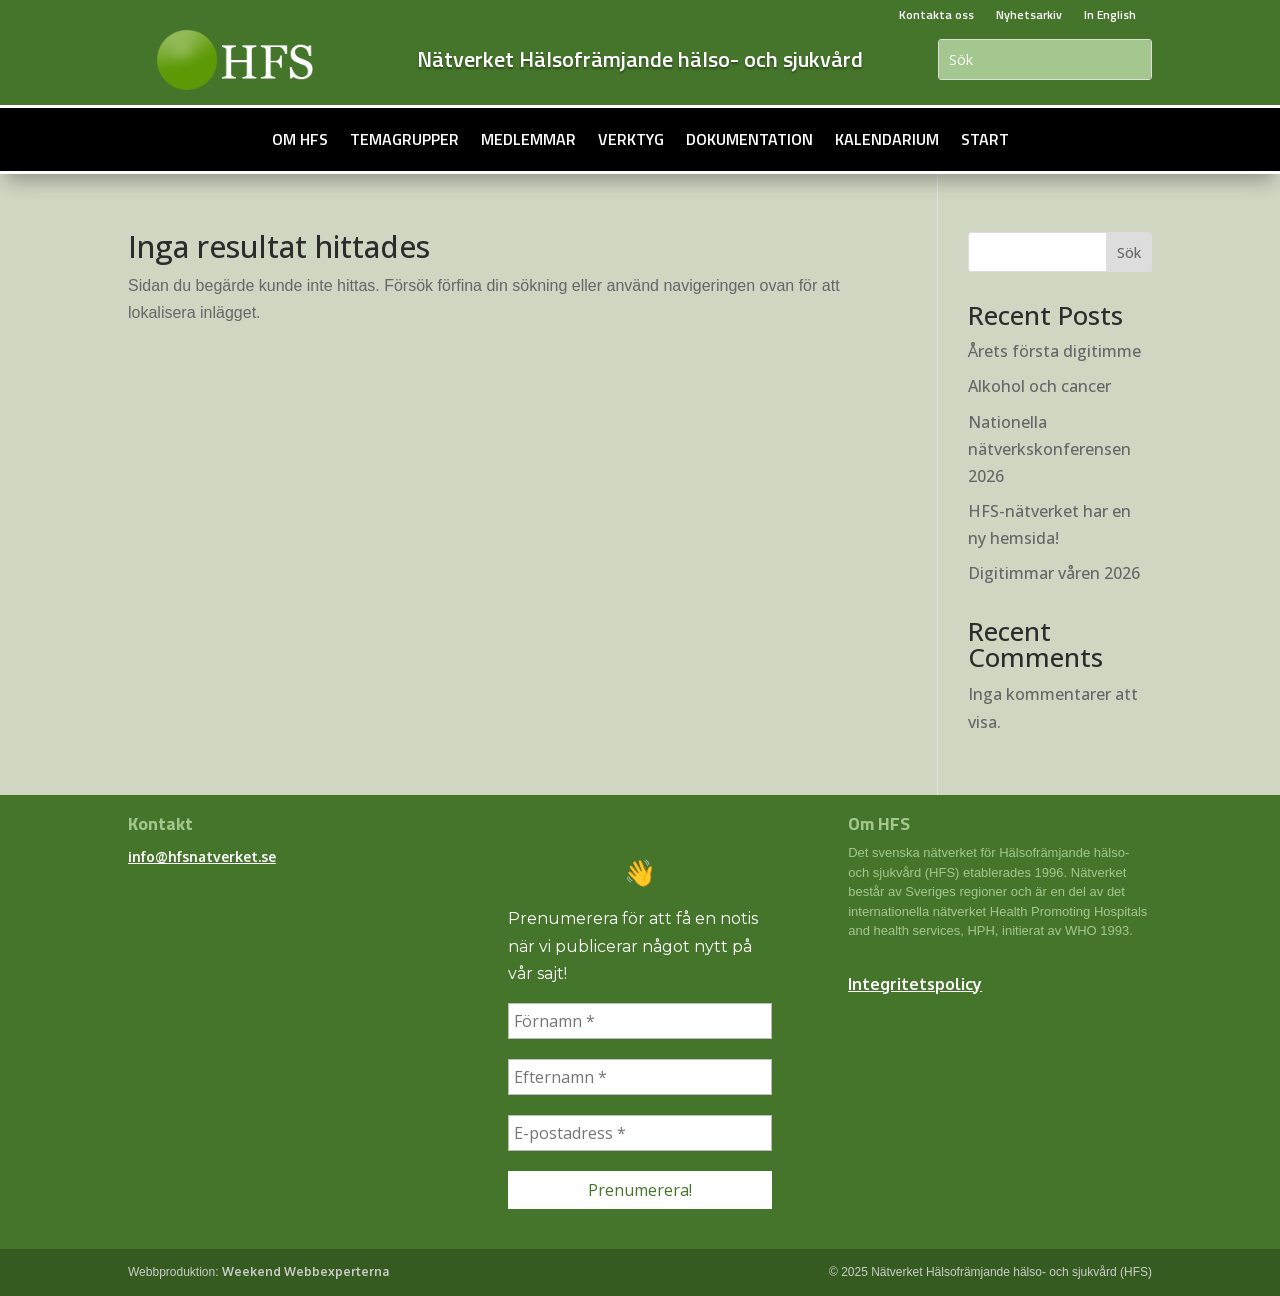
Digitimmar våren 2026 (1054, 573)
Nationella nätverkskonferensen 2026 (1049, 449)
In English (1110, 14)
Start (985, 139)
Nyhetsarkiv (1029, 14)
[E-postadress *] (640, 1133)
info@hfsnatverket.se (202, 856)
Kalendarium (887, 139)
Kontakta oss (936, 14)
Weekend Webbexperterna (305, 1271)
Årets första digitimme (1054, 351)
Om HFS (300, 139)
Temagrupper (404, 139)
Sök (1129, 252)
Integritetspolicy (915, 984)
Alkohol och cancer (1039, 386)
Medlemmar (528, 139)
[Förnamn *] (640, 1021)
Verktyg (631, 139)
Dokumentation (749, 139)
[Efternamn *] (640, 1077)
